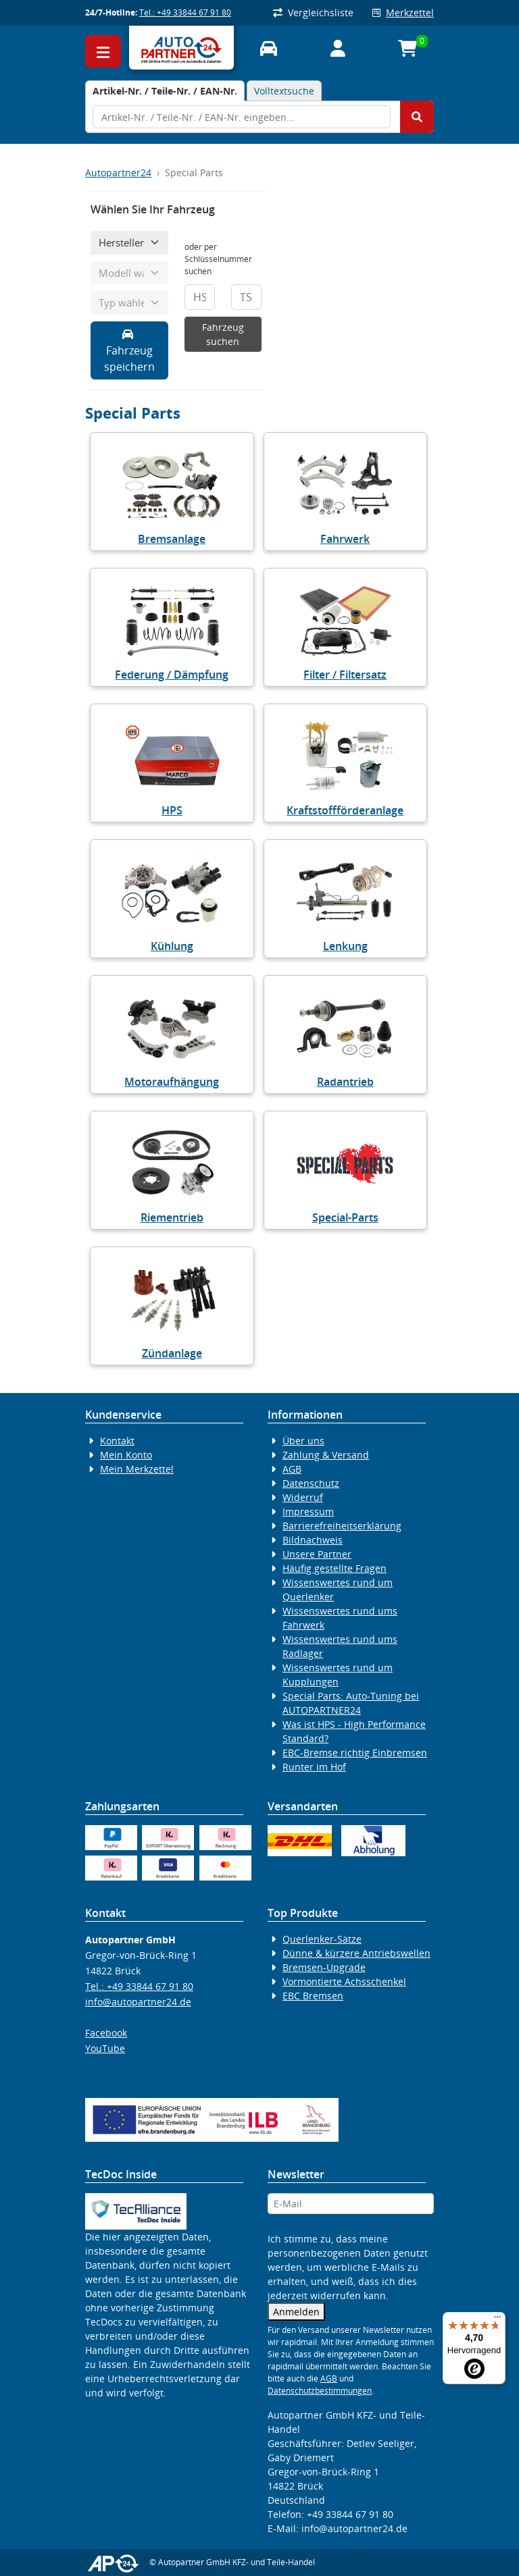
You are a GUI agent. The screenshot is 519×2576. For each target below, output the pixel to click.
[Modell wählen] (129, 273)
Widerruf (302, 1497)
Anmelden (296, 2311)
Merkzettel (403, 12)
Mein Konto (126, 1454)
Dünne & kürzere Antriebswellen (356, 1953)
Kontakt (117, 1440)
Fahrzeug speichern (129, 351)
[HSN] (199, 297)
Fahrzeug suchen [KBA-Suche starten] (223, 334)
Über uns (303, 1440)
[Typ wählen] (129, 303)
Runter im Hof (314, 1766)
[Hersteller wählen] (129, 243)
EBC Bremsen (312, 1995)
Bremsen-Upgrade (324, 1967)
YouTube (105, 2048)
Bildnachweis (312, 1539)
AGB (291, 1469)
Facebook (106, 2032)
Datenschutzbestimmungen (320, 2390)
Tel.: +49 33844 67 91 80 (185, 12)
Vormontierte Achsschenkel (344, 1981)
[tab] (165, 90)
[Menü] (497, 2320)
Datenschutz (310, 1483)
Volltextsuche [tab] (284, 90)
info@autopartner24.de (138, 2001)
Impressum (308, 1511)
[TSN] (246, 297)
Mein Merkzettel (137, 1469)
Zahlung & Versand (325, 1454)
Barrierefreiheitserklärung (341, 1525)
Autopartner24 (118, 172)
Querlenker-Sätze (322, 1939)
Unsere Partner (316, 1554)
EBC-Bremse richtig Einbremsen (354, 1752)
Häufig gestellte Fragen (334, 1568)
